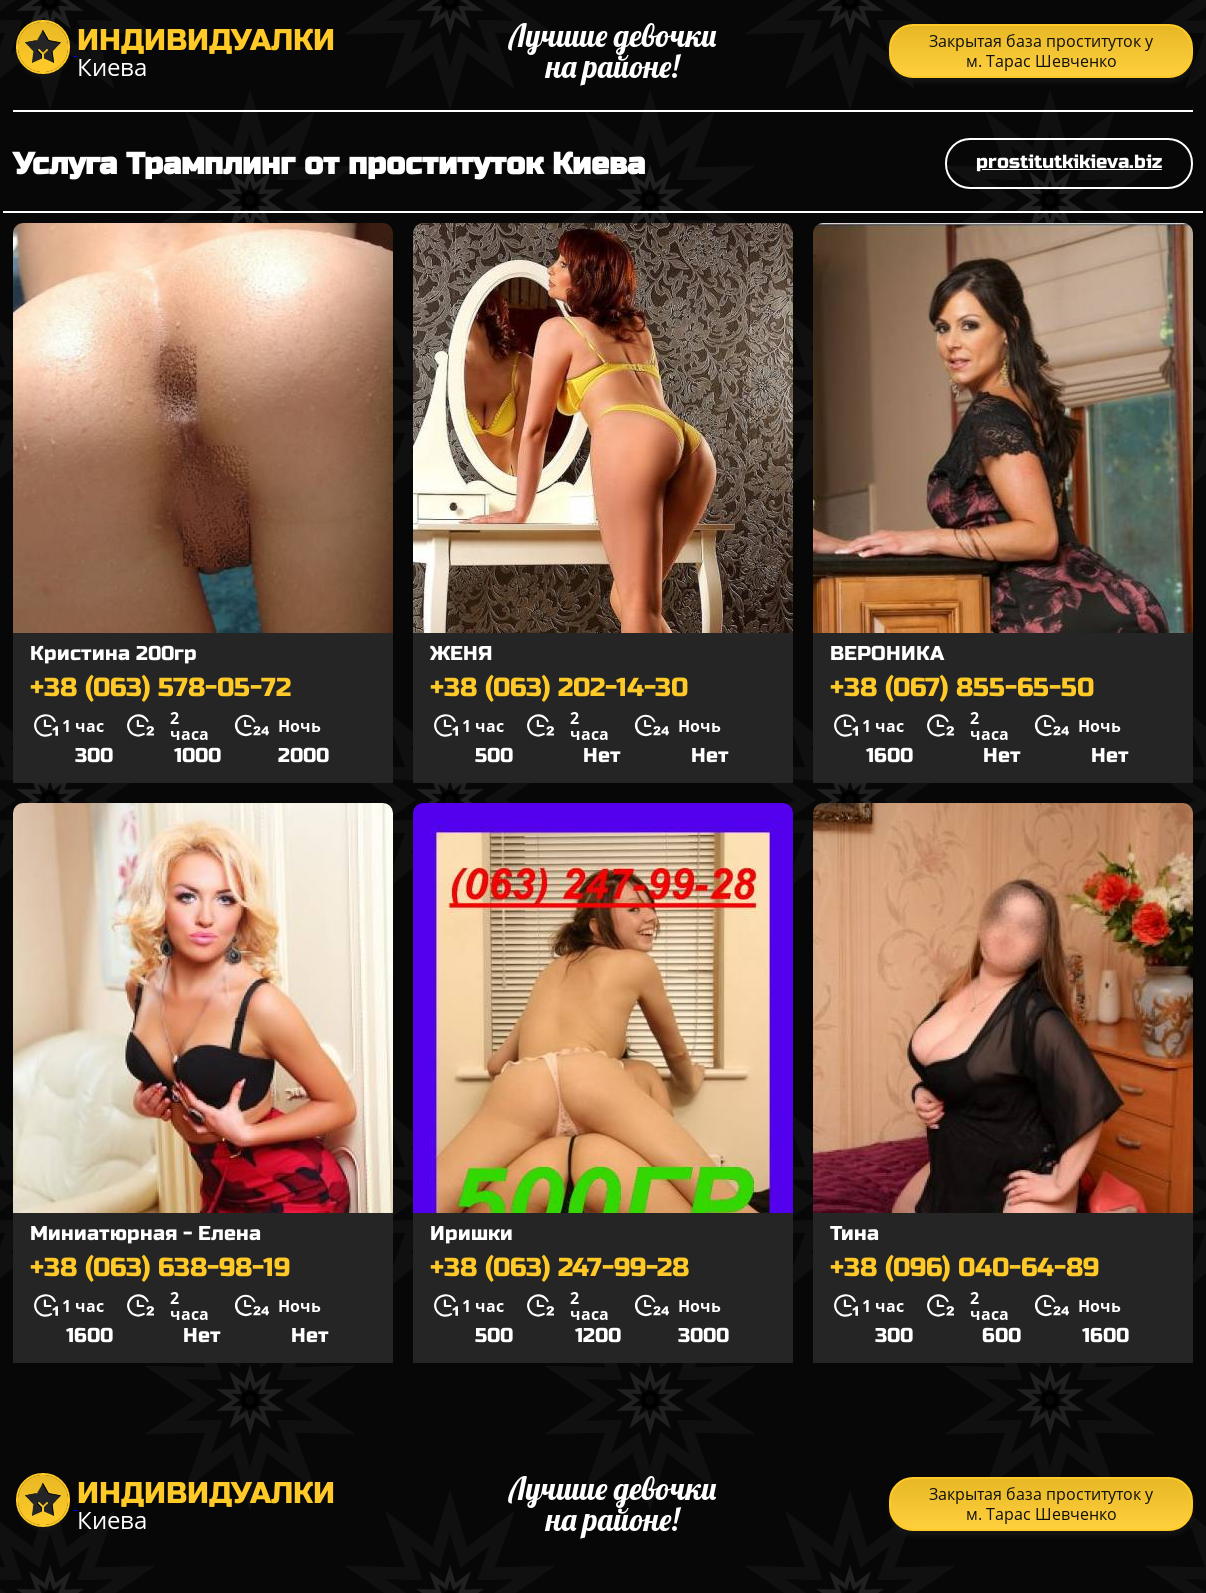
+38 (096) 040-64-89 (964, 1268)
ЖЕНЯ (461, 653)
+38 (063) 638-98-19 (160, 1268)
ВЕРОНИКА (887, 653)
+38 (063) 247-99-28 (559, 1268)
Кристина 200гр (113, 653)
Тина (854, 1233)
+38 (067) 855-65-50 (962, 688)
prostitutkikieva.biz (1069, 161)
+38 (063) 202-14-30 (559, 688)
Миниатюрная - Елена (145, 1233)
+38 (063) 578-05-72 (160, 688)
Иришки (471, 1233)
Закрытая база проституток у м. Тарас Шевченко (1041, 51)
